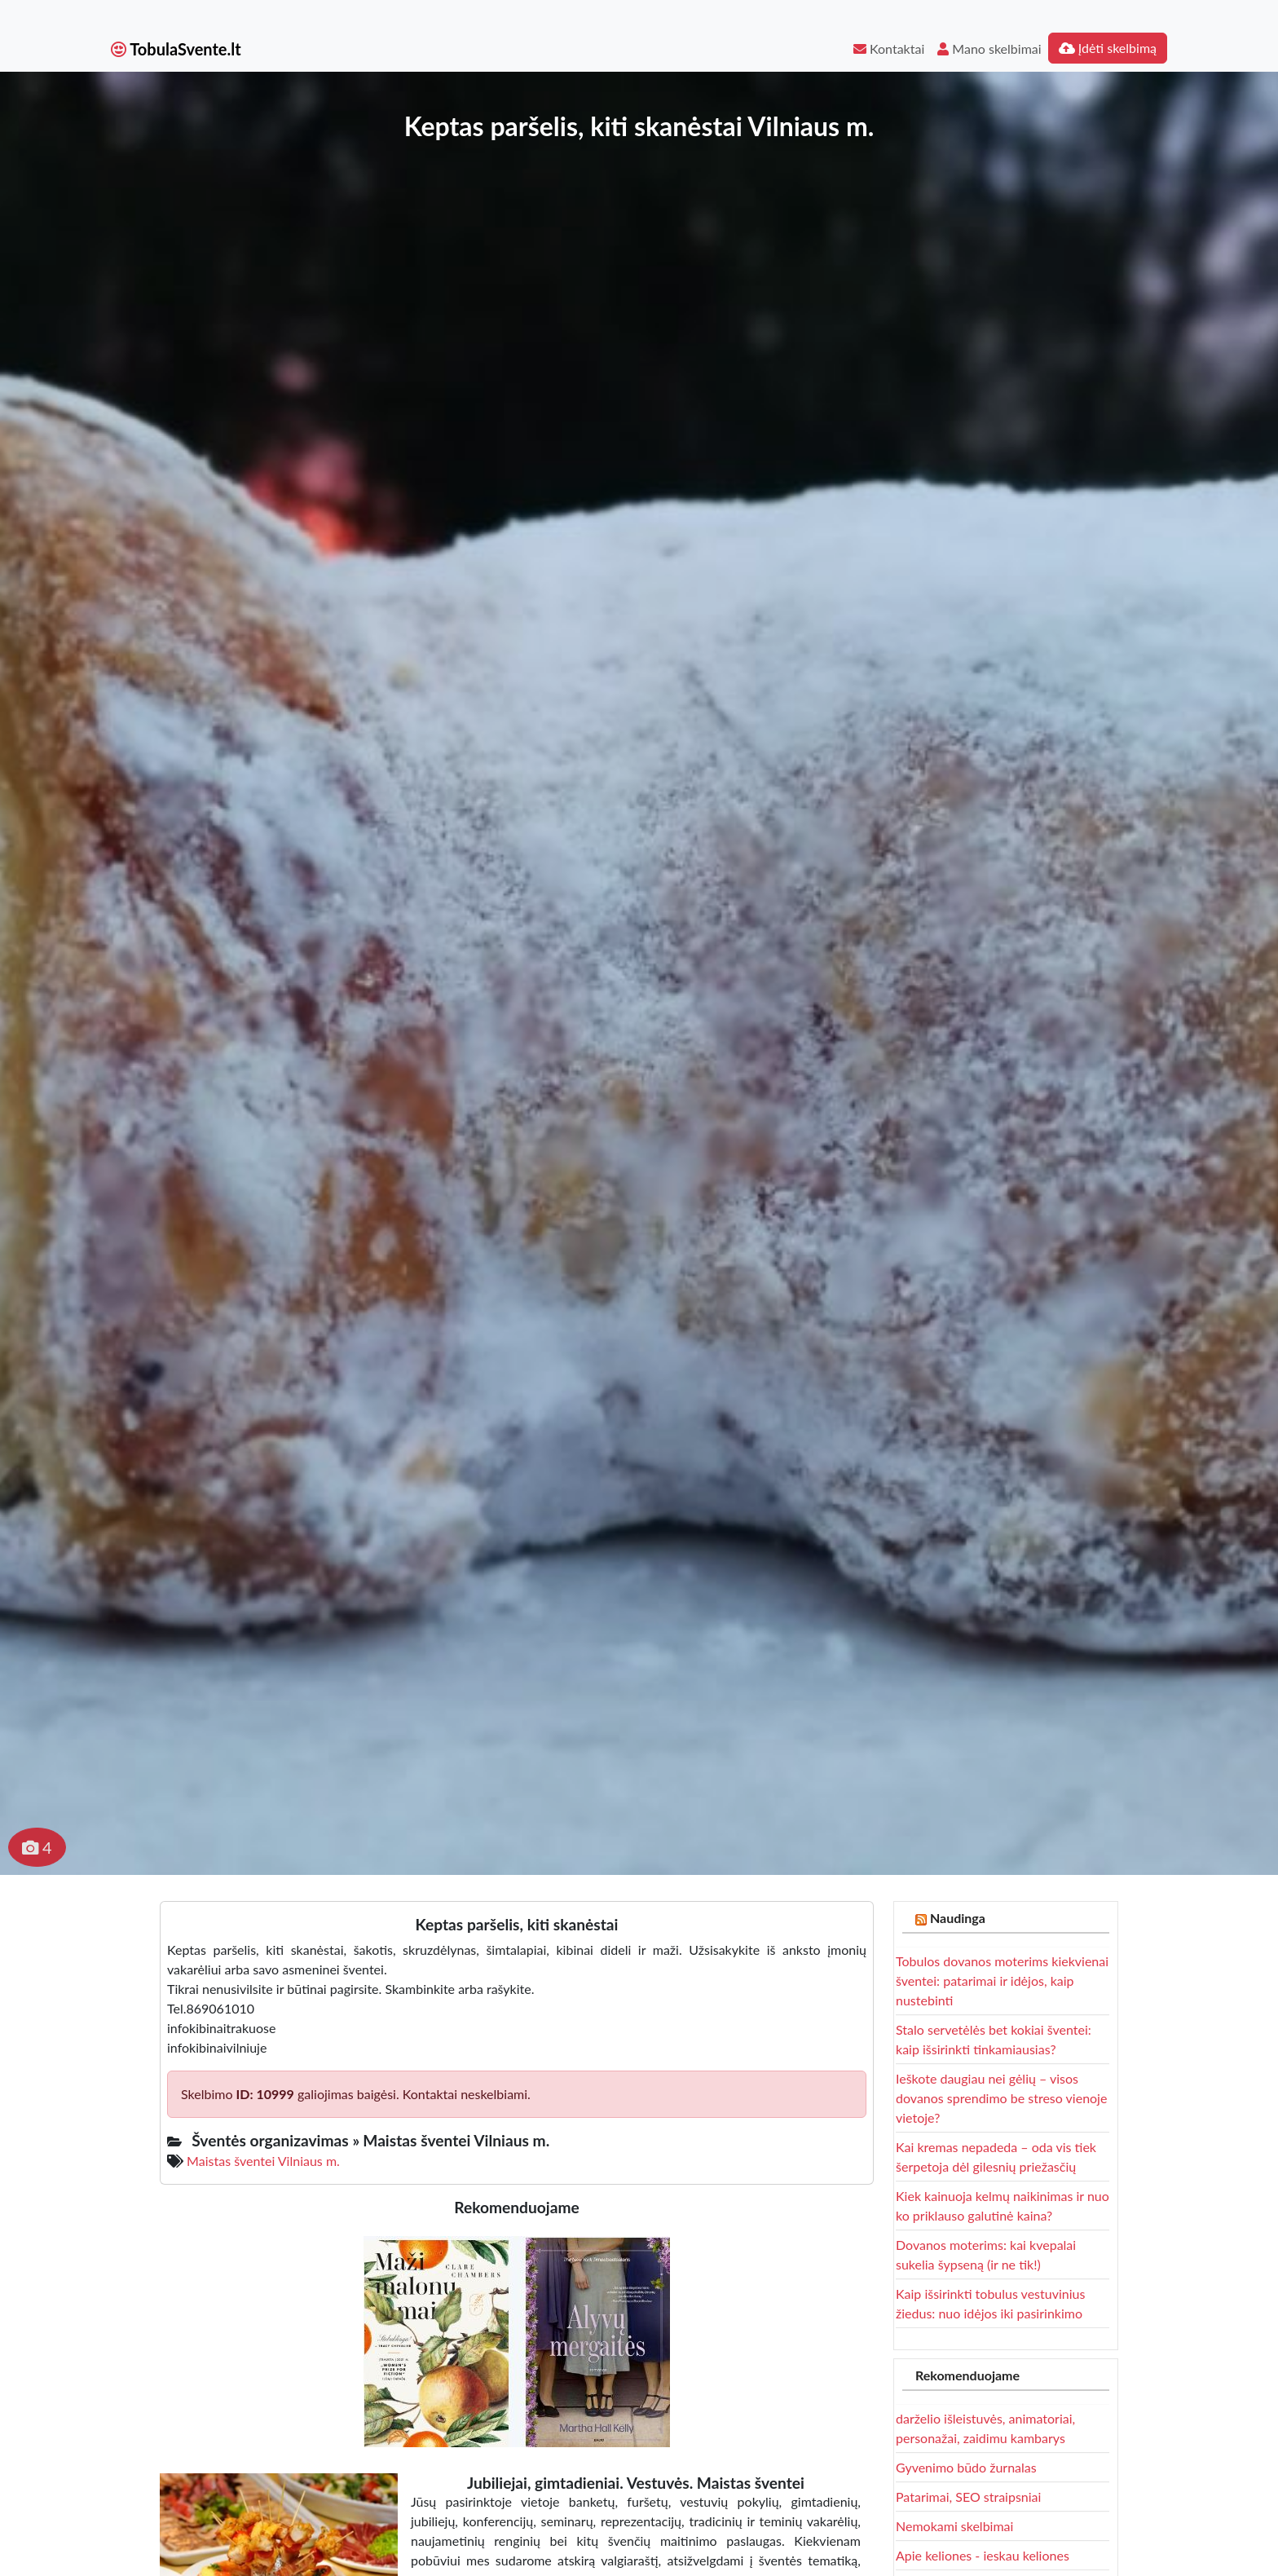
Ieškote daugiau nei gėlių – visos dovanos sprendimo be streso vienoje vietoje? (1001, 2098)
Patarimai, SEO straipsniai (968, 2496)
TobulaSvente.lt (176, 49)
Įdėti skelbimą (1108, 47)
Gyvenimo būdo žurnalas (966, 2467)
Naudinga (957, 1917)
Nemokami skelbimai (954, 2526)
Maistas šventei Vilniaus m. (263, 2160)
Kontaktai (888, 48)
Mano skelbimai (989, 48)
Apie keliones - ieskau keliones (982, 2555)
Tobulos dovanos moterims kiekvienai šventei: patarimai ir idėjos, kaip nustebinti (1002, 1980)
